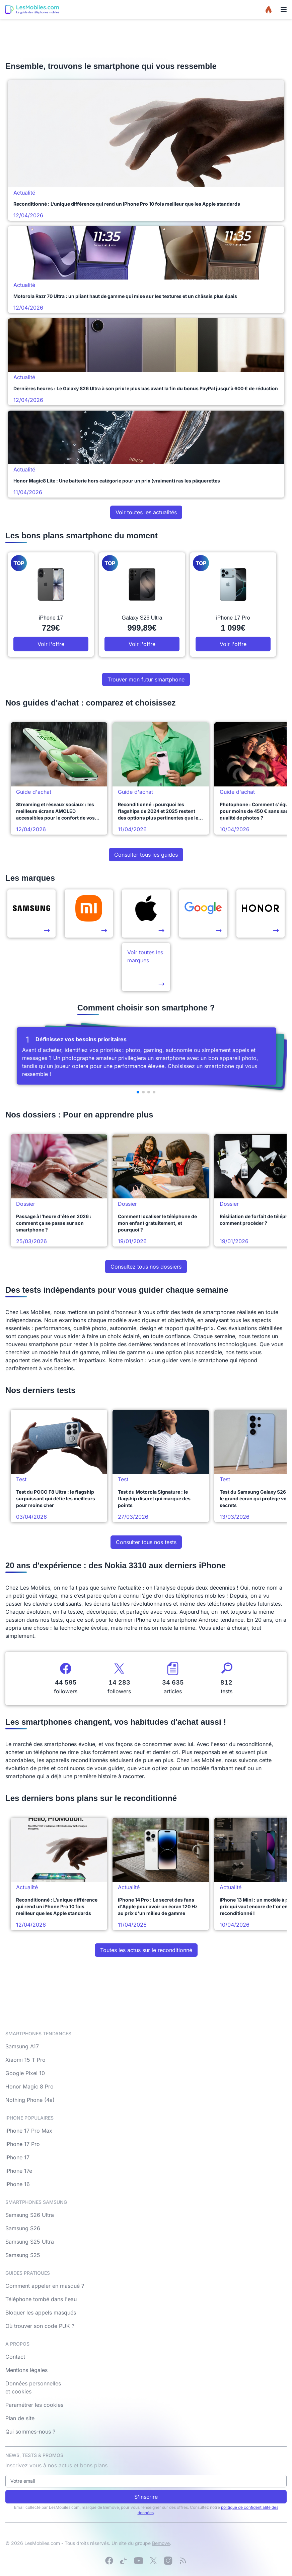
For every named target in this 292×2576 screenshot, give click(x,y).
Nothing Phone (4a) (30, 2100)
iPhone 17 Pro (22, 2144)
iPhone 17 (17, 2157)
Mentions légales (26, 2370)
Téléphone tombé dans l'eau (41, 2299)
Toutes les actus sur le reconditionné (146, 1950)
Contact (15, 2356)
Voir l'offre (51, 644)
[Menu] (284, 9)
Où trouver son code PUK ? (39, 2326)
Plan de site (19, 2418)
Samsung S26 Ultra (29, 2215)
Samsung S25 (22, 2255)
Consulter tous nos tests (146, 1542)
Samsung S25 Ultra (29, 2241)
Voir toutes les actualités (146, 512)
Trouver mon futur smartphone (146, 679)
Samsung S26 (22, 2228)
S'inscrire (146, 2496)
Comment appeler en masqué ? (44, 2285)
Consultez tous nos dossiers (146, 1266)
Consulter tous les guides (146, 854)
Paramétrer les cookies (34, 2404)
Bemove (161, 2543)
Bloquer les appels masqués (40, 2312)
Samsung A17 (22, 2046)
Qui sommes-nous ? (30, 2431)
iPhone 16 (17, 2184)
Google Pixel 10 (25, 2073)
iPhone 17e (18, 2170)
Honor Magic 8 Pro (29, 2086)
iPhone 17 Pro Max (28, 2130)
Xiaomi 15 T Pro (25, 2059)
